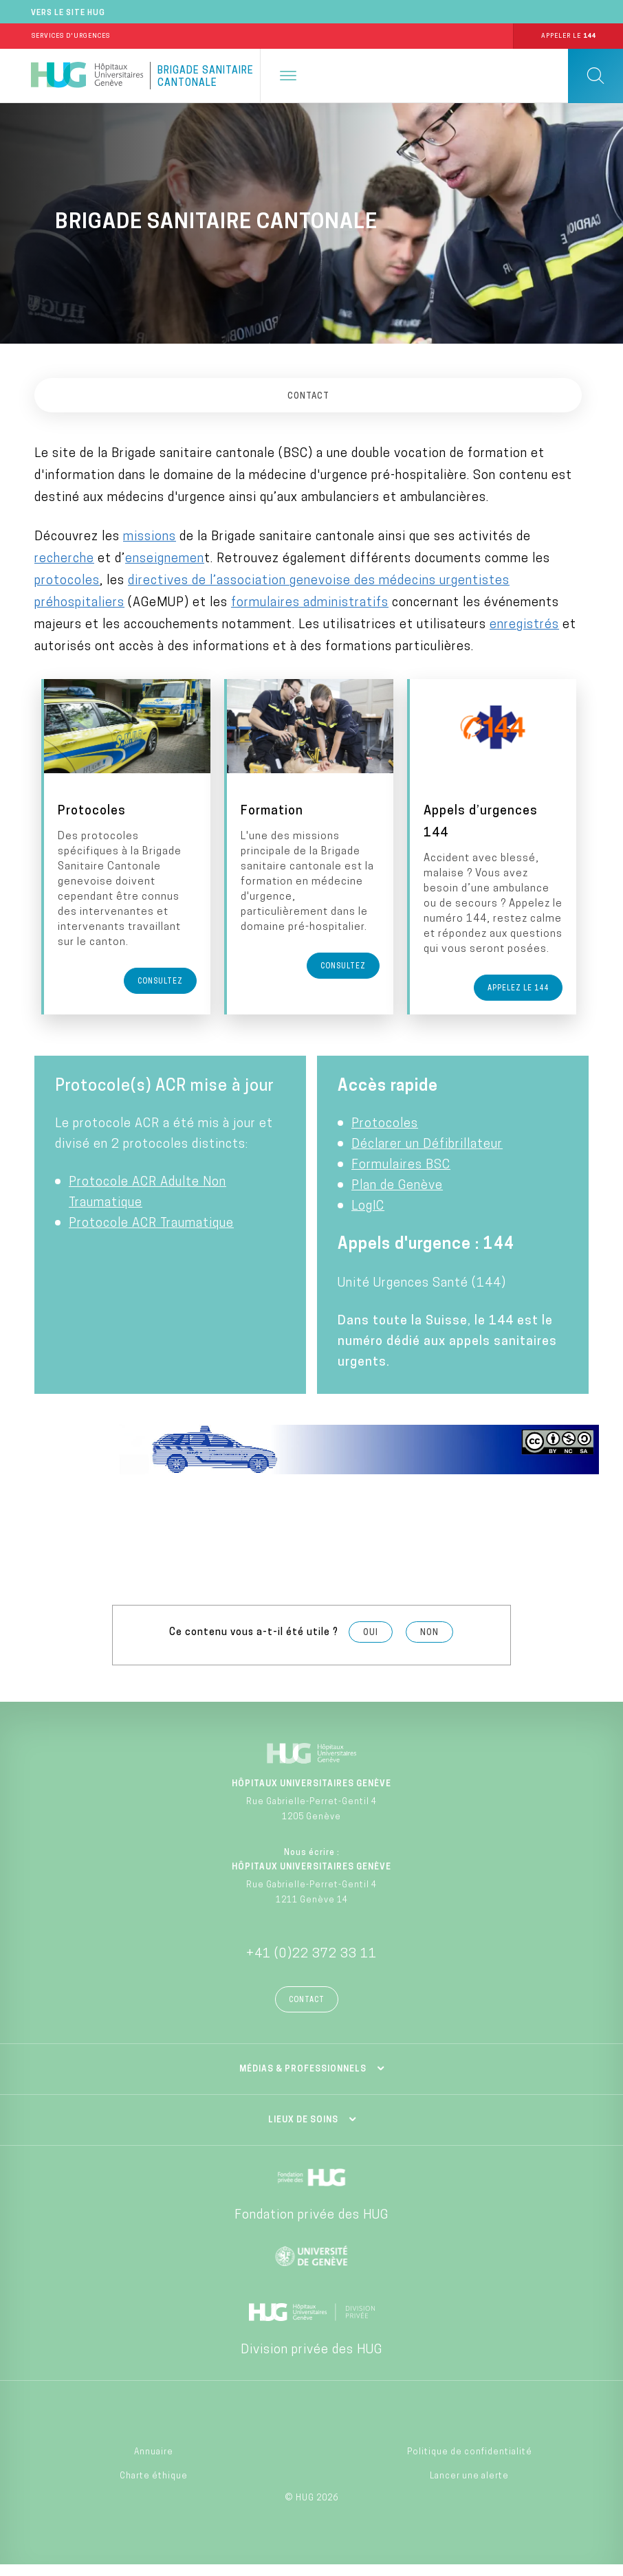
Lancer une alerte (469, 2487)
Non (429, 1645)
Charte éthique (154, 2487)
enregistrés (524, 625)
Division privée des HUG (311, 2361)
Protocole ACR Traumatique (151, 1234)
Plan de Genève (397, 1196)
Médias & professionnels (303, 2080)
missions (149, 537)
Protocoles (384, 1135)
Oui (370, 1645)
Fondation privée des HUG (311, 2226)
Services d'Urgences (71, 36)
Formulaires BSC (400, 1176)
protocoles (67, 581)
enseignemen (164, 559)
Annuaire (153, 2463)
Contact (307, 2011)
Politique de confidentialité (469, 2463)
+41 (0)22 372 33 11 (311, 1965)
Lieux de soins (303, 2131)
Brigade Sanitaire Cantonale (205, 77)
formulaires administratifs (310, 603)
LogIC (367, 1217)
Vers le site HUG (68, 13)
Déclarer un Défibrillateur (427, 1155)
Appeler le (568, 36)
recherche (64, 559)
